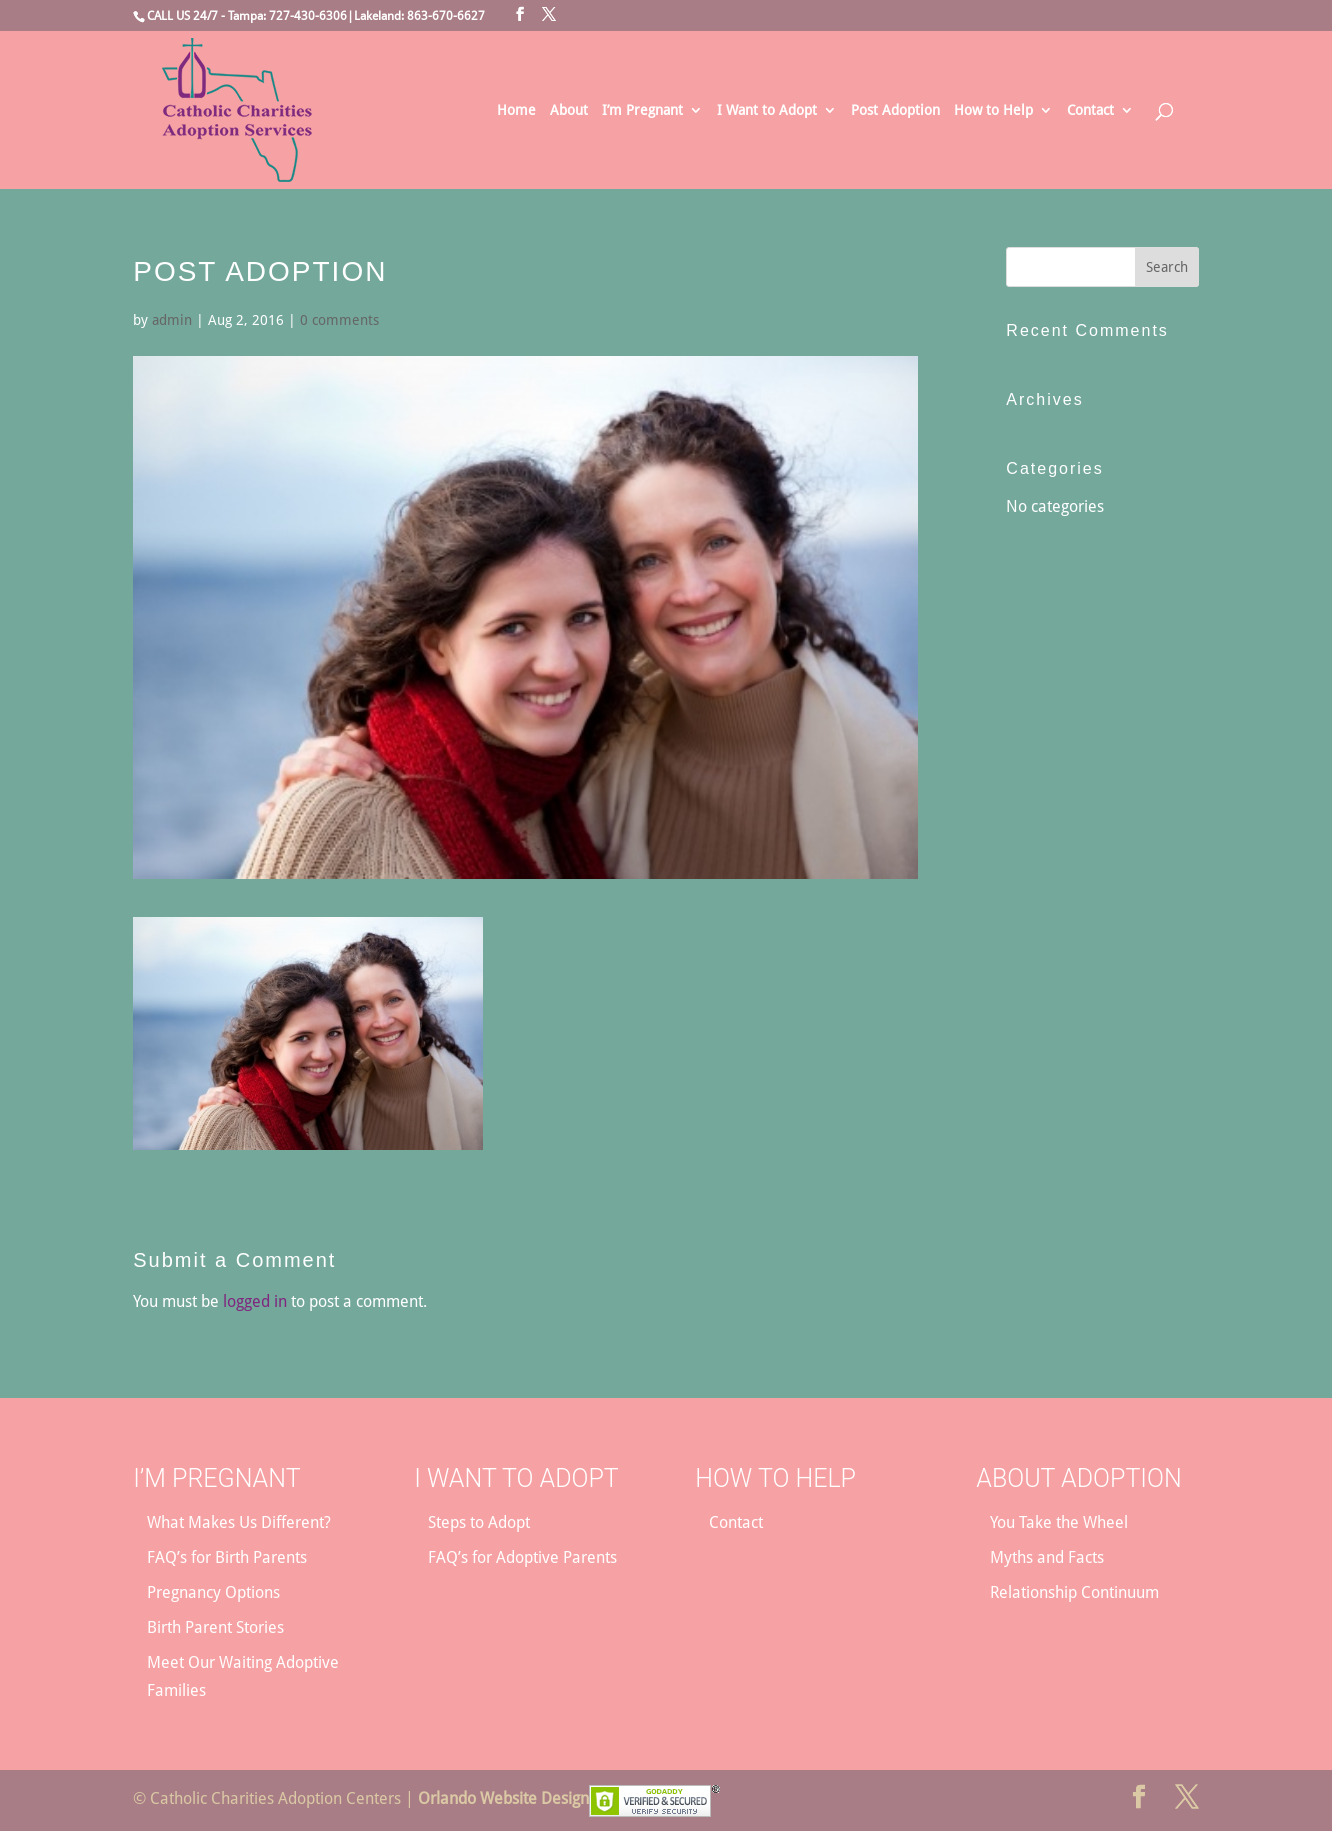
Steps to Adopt (479, 1522)
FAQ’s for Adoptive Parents (522, 1557)
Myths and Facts (1047, 1557)
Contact (1090, 110)
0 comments (339, 320)
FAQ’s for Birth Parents (227, 1557)
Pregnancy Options (213, 1592)
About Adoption (1078, 1478)
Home (516, 110)
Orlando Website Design (503, 1798)
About (569, 110)
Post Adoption (895, 110)
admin (172, 320)
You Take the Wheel (1059, 1522)
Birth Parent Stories (215, 1627)
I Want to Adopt (767, 110)
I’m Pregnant (642, 110)
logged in (255, 1301)
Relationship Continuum (1074, 1592)
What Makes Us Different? (239, 1522)
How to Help (993, 110)
